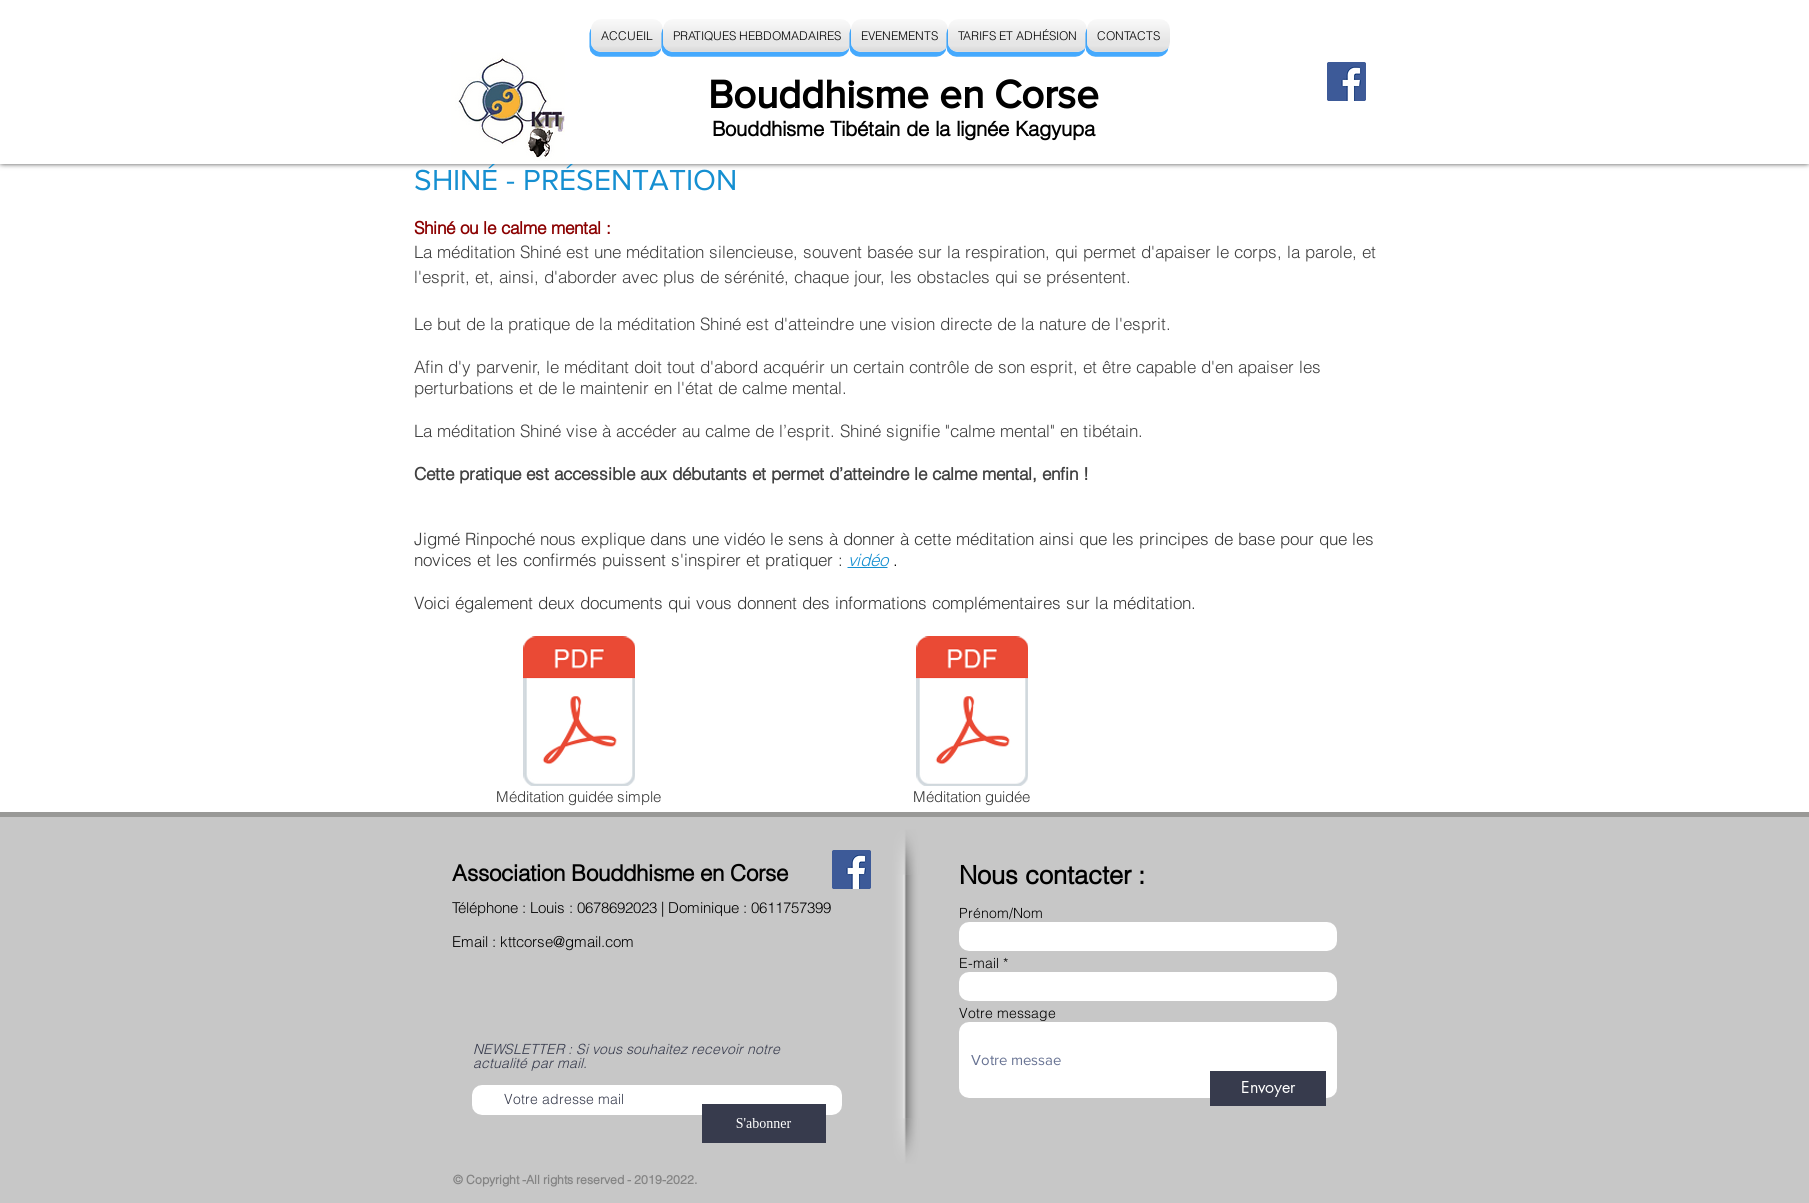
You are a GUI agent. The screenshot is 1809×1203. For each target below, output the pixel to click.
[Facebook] (1346, 81)
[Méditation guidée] (972, 724)
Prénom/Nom (1001, 913)
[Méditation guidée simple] (579, 724)
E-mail (979, 963)
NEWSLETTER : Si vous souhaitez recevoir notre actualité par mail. (626, 1056)
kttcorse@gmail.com (567, 941)
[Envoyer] (1268, 1088)
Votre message (1007, 1013)
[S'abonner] (764, 1123)
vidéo (868, 559)
